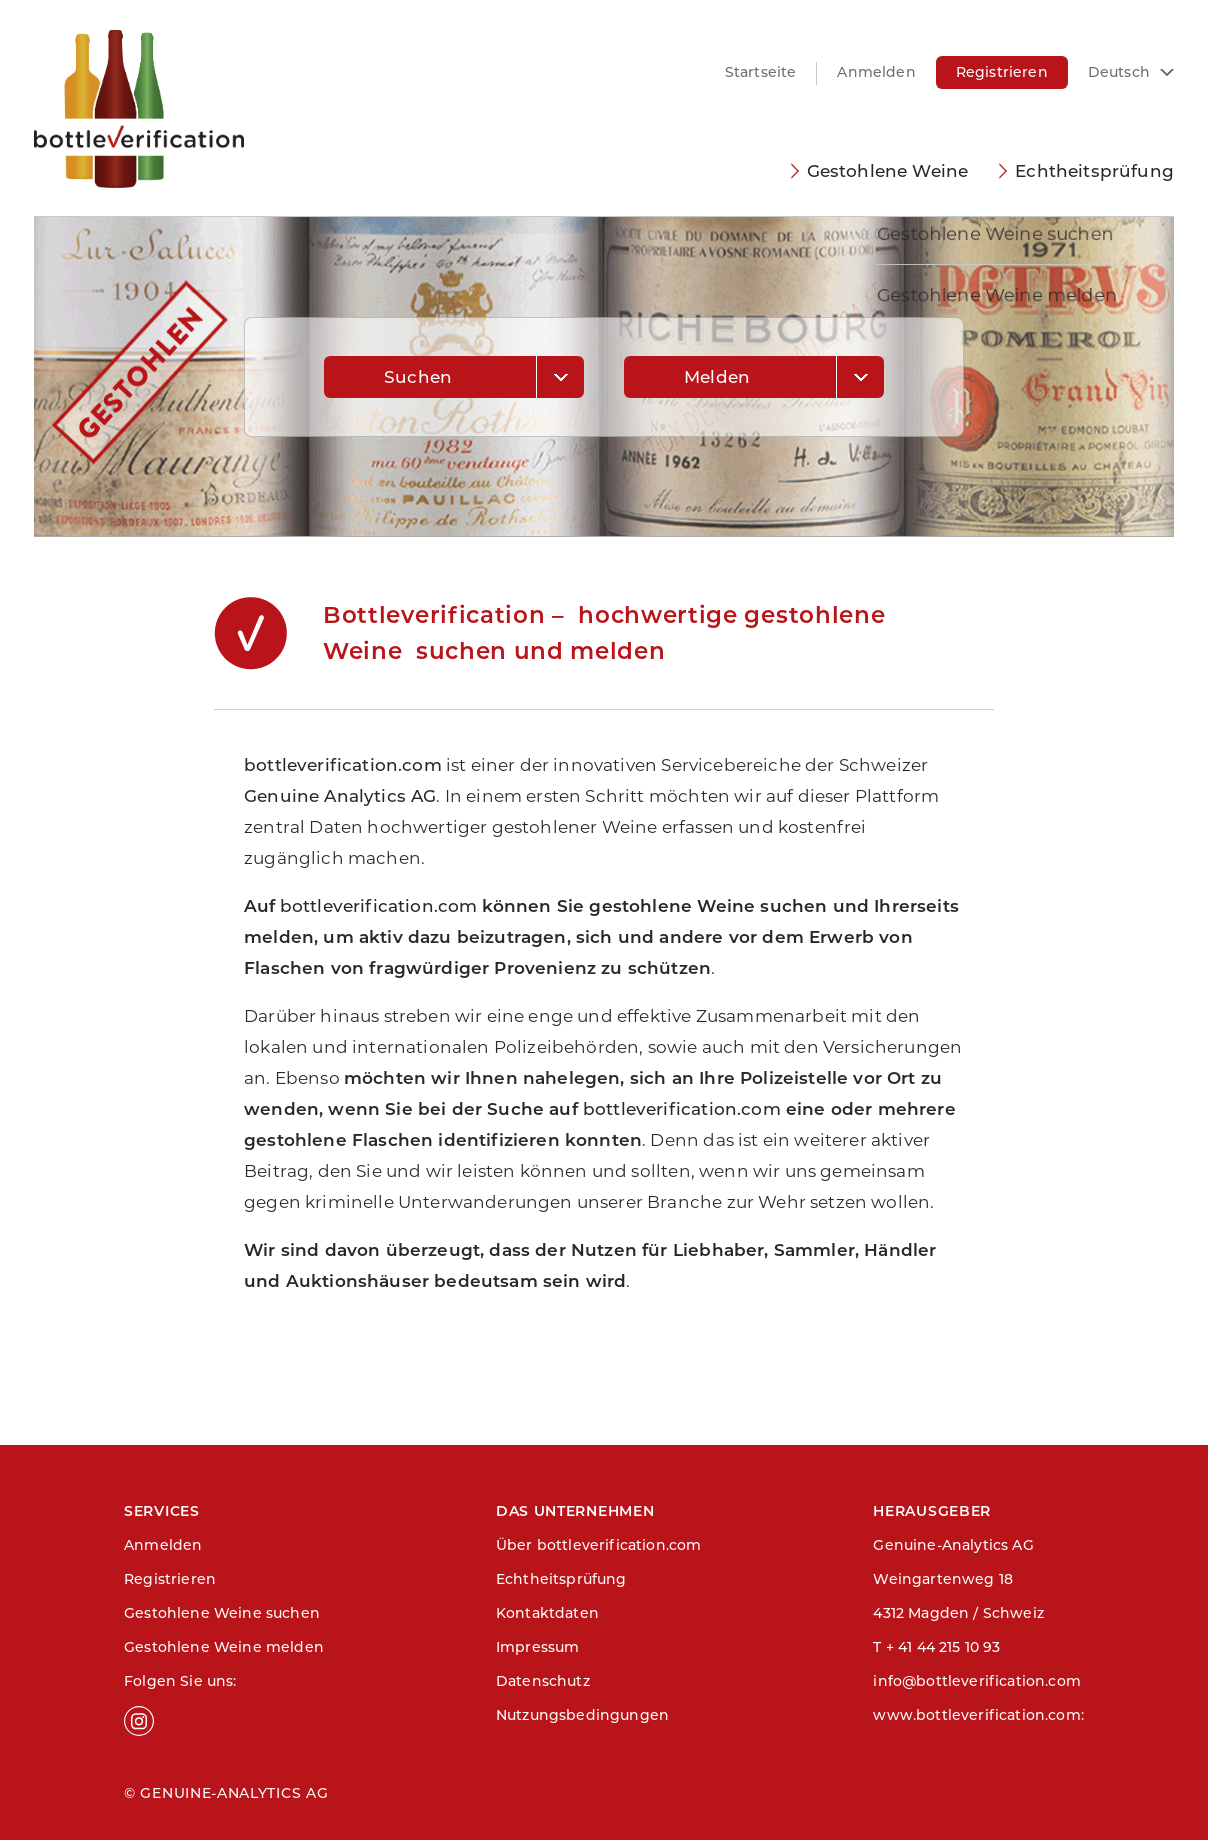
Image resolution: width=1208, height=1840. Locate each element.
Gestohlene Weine (888, 171)
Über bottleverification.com (599, 1545)
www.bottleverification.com (976, 1715)
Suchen (418, 377)
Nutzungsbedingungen (582, 1715)
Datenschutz (543, 1681)
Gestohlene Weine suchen (222, 1613)
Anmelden (876, 72)
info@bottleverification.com (977, 1681)
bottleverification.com (343, 765)
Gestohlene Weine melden (224, 1647)
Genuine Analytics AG (340, 796)
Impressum (538, 1647)
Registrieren (1002, 72)
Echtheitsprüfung (1094, 171)
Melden (717, 377)
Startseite (761, 72)
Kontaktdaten (547, 1613)
